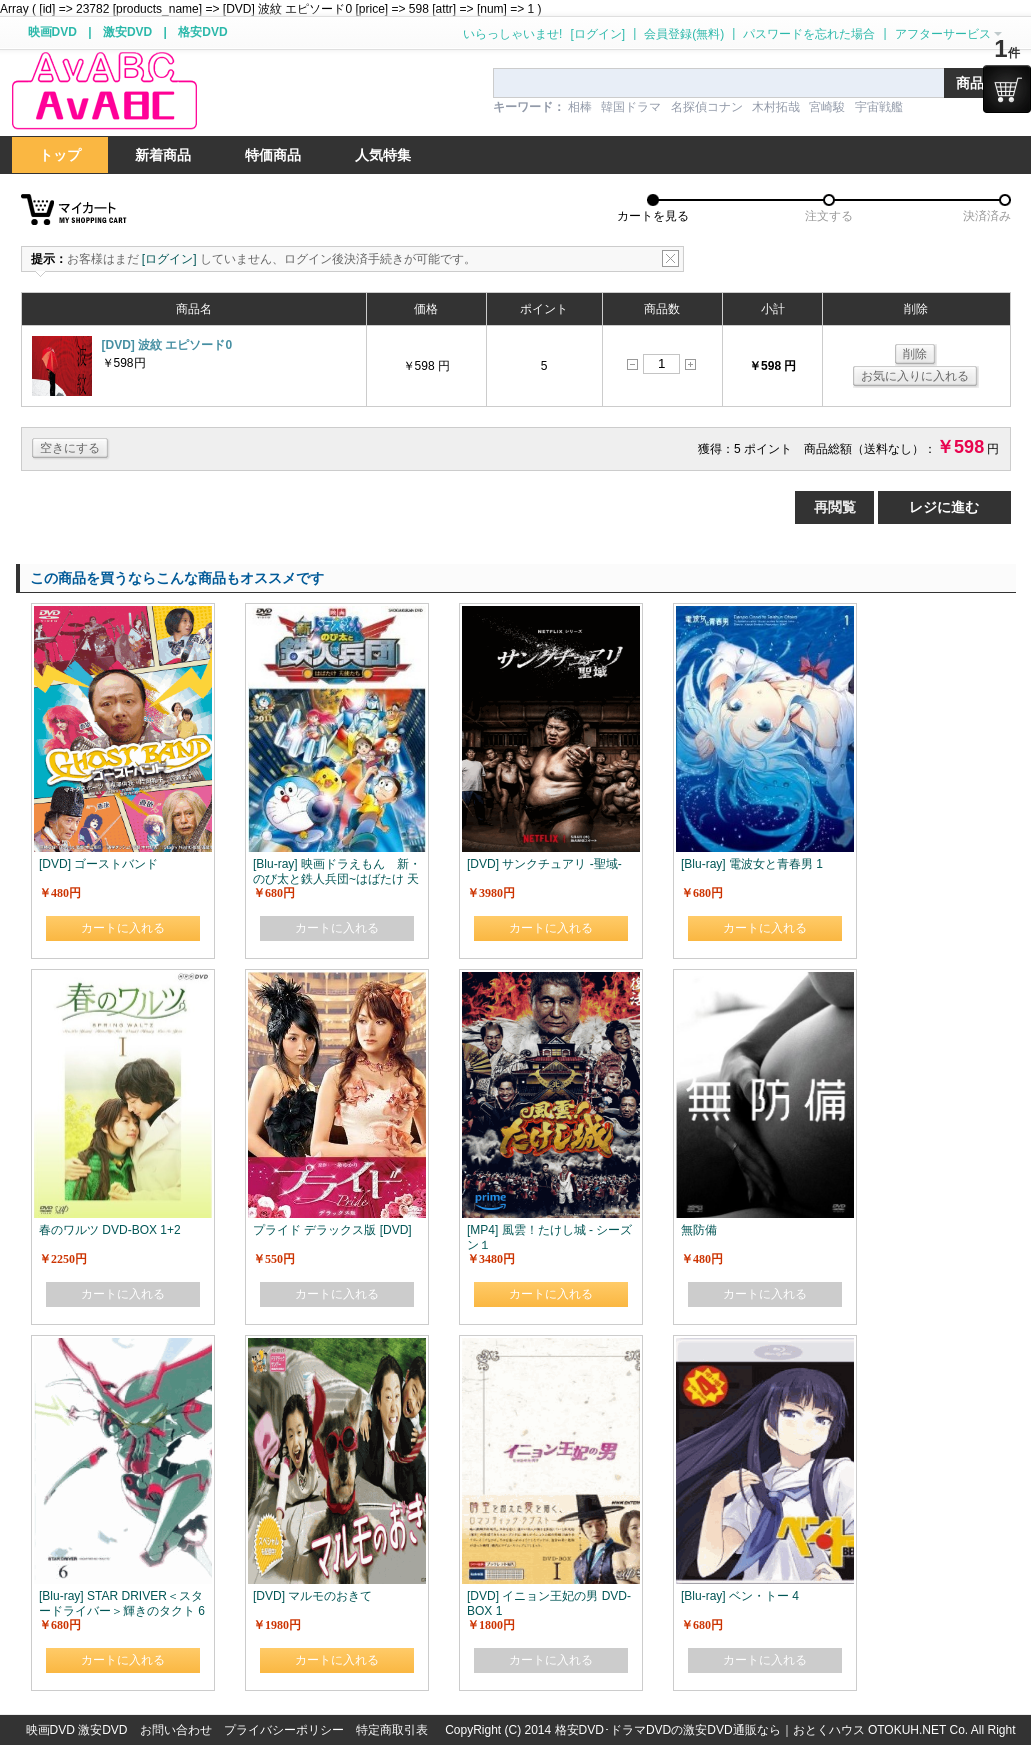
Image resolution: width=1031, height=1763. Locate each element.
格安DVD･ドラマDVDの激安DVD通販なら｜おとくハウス (711, 1730)
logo (104, 91)
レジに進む (944, 507)
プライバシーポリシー (284, 1730)
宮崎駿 (827, 107)
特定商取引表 (392, 1730)
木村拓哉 (776, 107)
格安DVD (202, 32)
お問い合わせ (176, 1730)
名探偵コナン (707, 107)
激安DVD (127, 32)
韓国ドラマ (631, 107)
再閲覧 (835, 507)
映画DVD (52, 32)
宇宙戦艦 (879, 107)
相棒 (580, 107)
